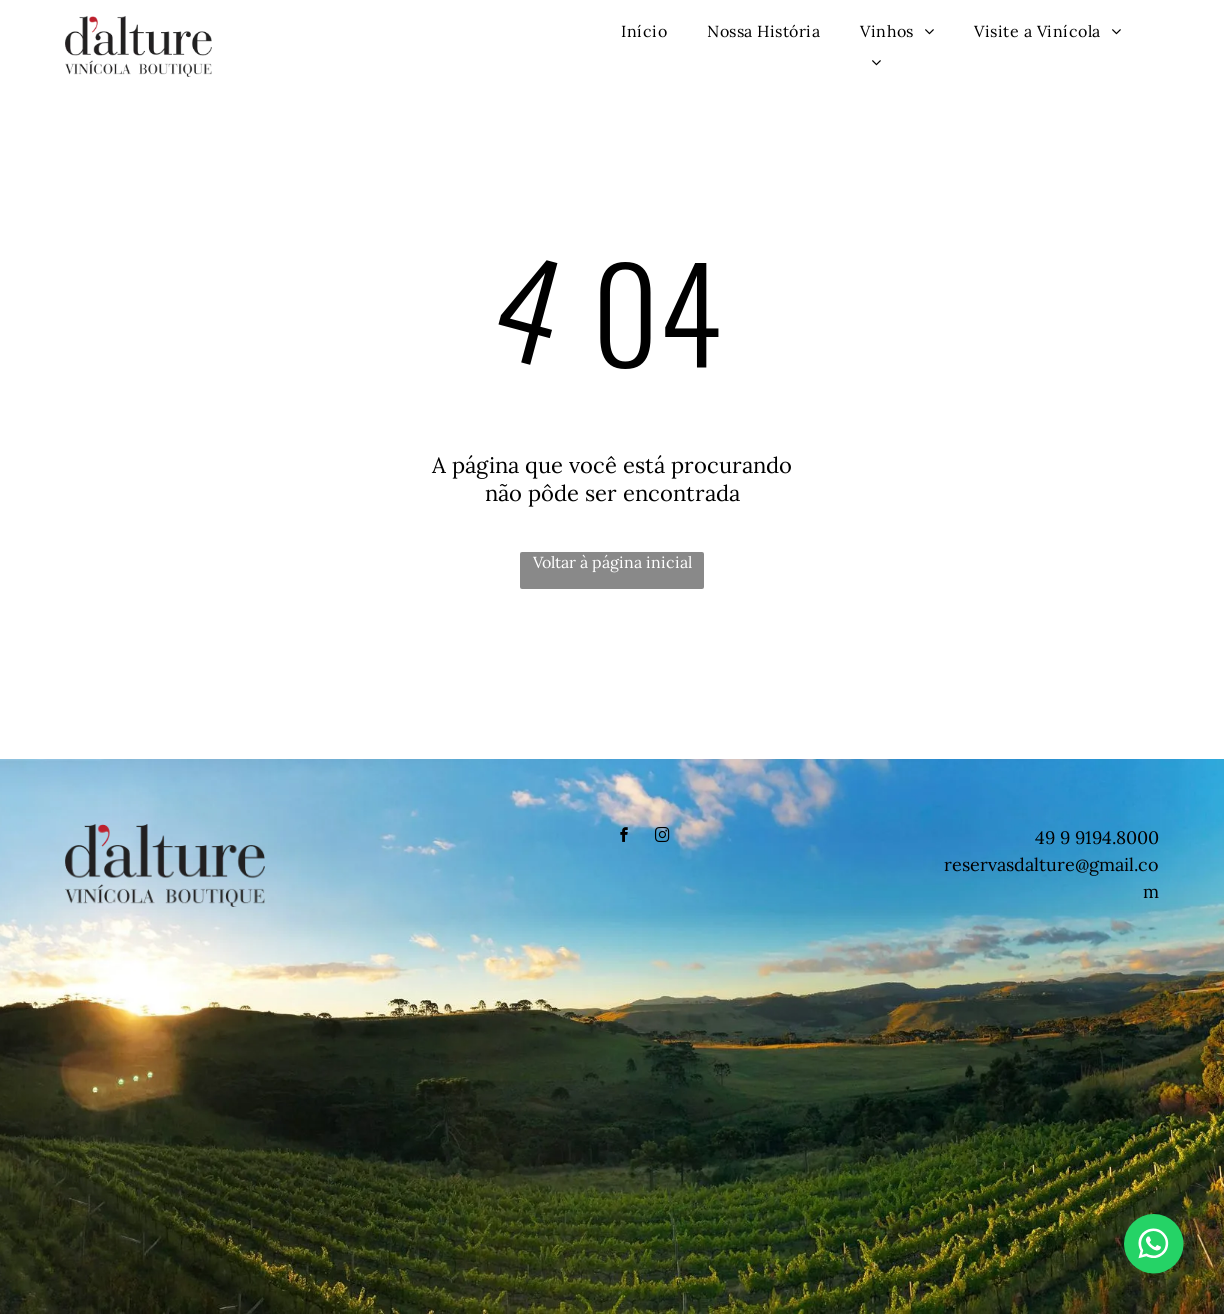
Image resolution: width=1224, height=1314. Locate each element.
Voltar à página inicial (612, 562)
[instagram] (662, 837)
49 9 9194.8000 (1097, 837)
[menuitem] (644, 31)
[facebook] (624, 837)
